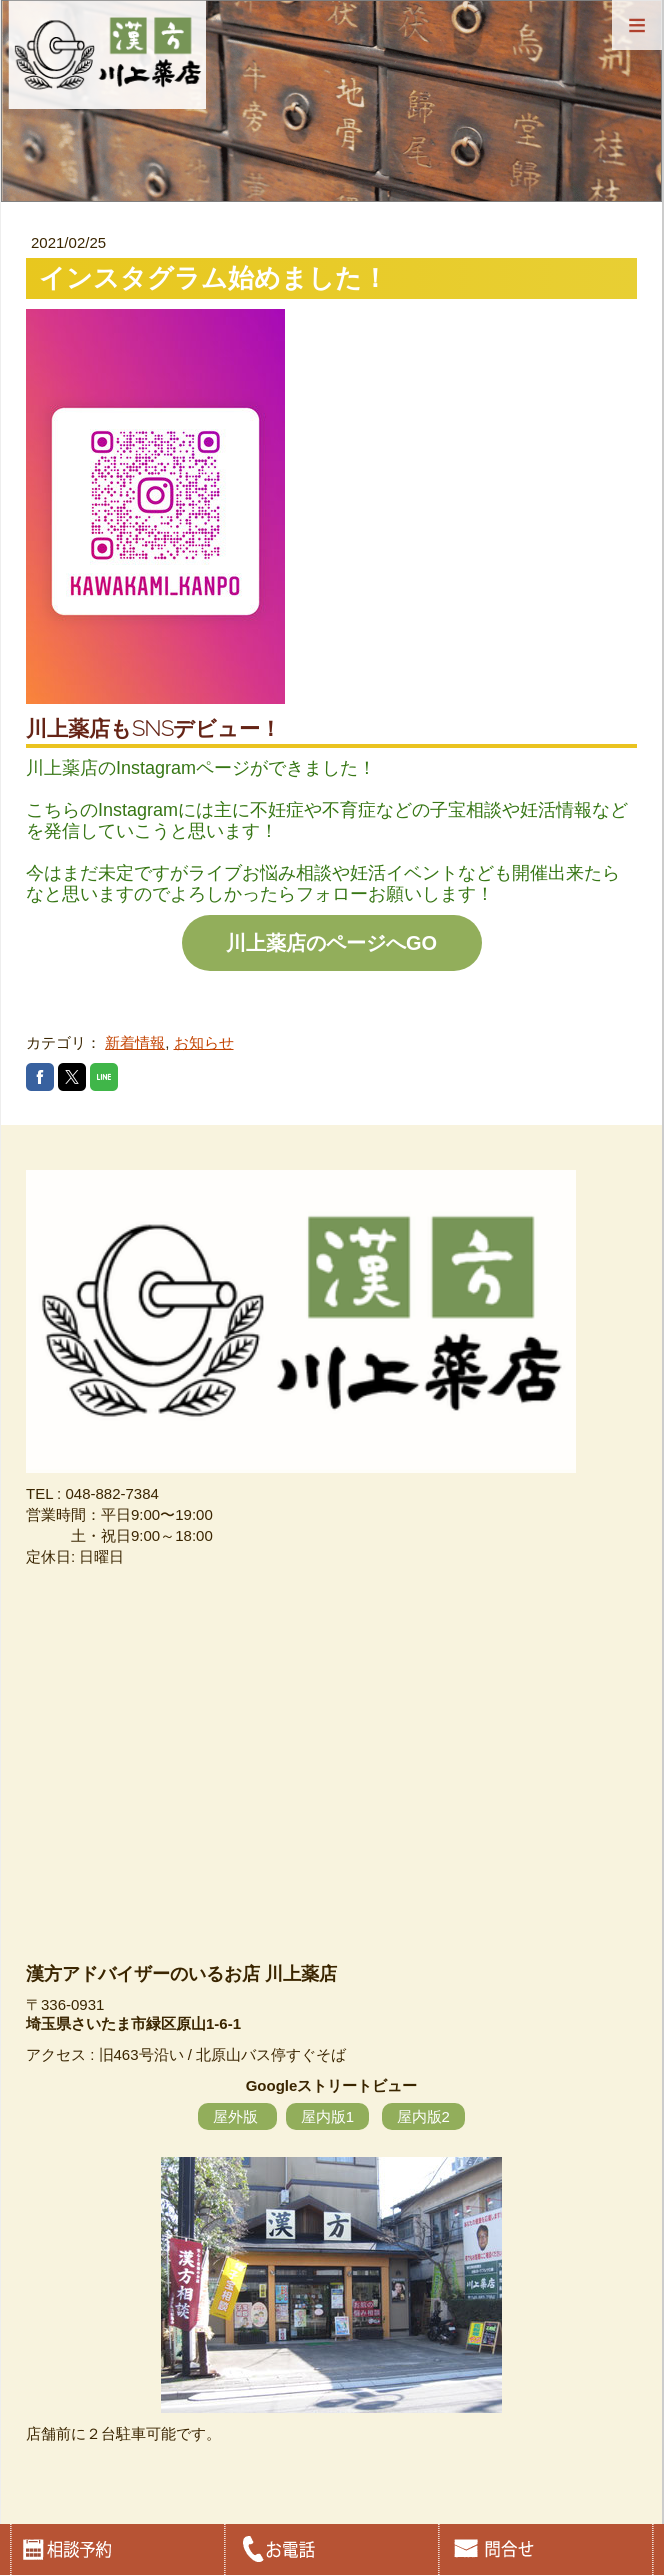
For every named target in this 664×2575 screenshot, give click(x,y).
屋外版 (237, 2116)
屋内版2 (423, 2116)
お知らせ (204, 1042)
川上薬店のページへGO (331, 943)
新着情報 (135, 1042)
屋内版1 (327, 2116)
